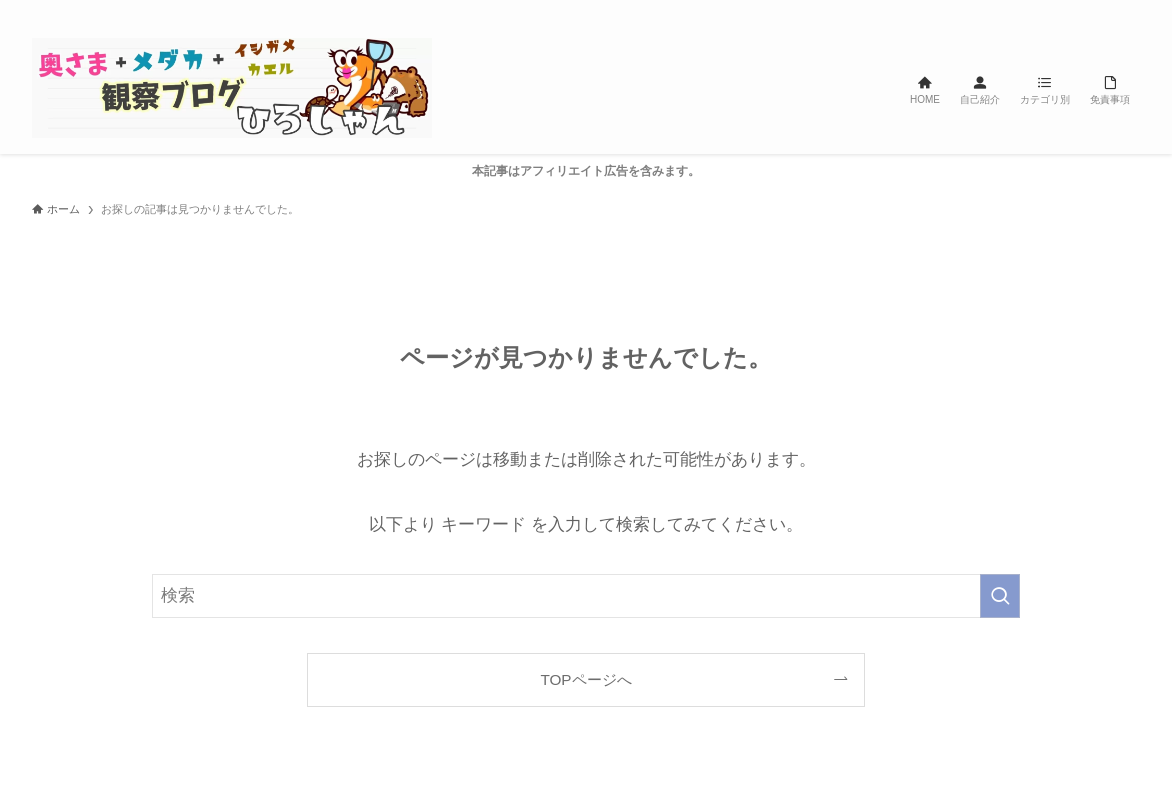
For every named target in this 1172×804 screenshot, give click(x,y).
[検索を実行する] (1000, 596)
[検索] (1127, 11)
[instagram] (1049, 11)
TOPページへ (585, 679)
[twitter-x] (1023, 11)
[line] (1075, 11)
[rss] (1101, 11)
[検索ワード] (586, 596)
